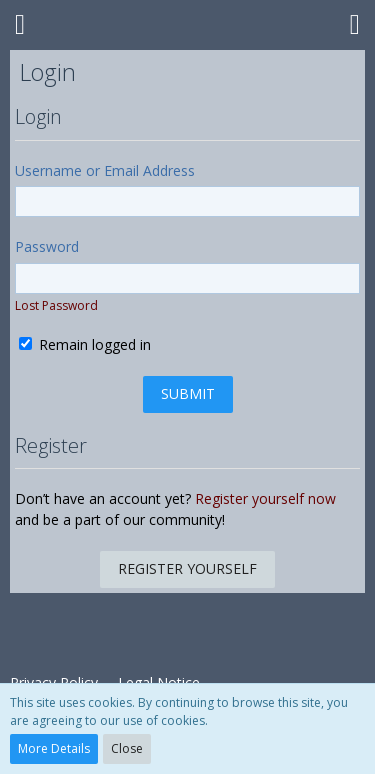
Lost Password (56, 305)
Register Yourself (187, 568)
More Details (54, 748)
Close (127, 748)
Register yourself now (265, 498)
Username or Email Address (105, 170)
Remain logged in (85, 344)
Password (47, 246)
